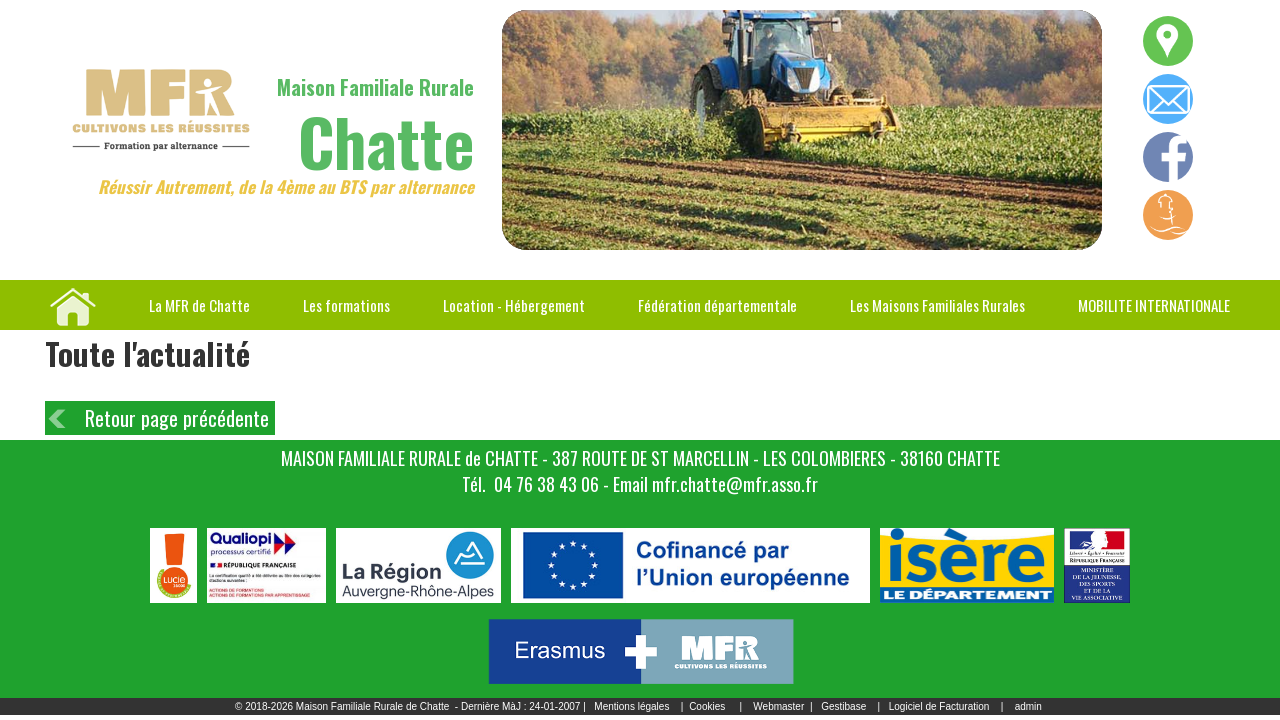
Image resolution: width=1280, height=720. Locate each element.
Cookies (707, 706)
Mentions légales (631, 706)
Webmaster (778, 706)
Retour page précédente (177, 418)
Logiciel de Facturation (939, 706)
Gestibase (843, 706)
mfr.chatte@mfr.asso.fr (735, 484)
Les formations (346, 305)
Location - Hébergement (514, 305)
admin (1028, 706)
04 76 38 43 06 (546, 484)
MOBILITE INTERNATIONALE (1154, 305)
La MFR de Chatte (199, 305)
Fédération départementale (717, 305)
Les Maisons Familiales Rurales (937, 305)
